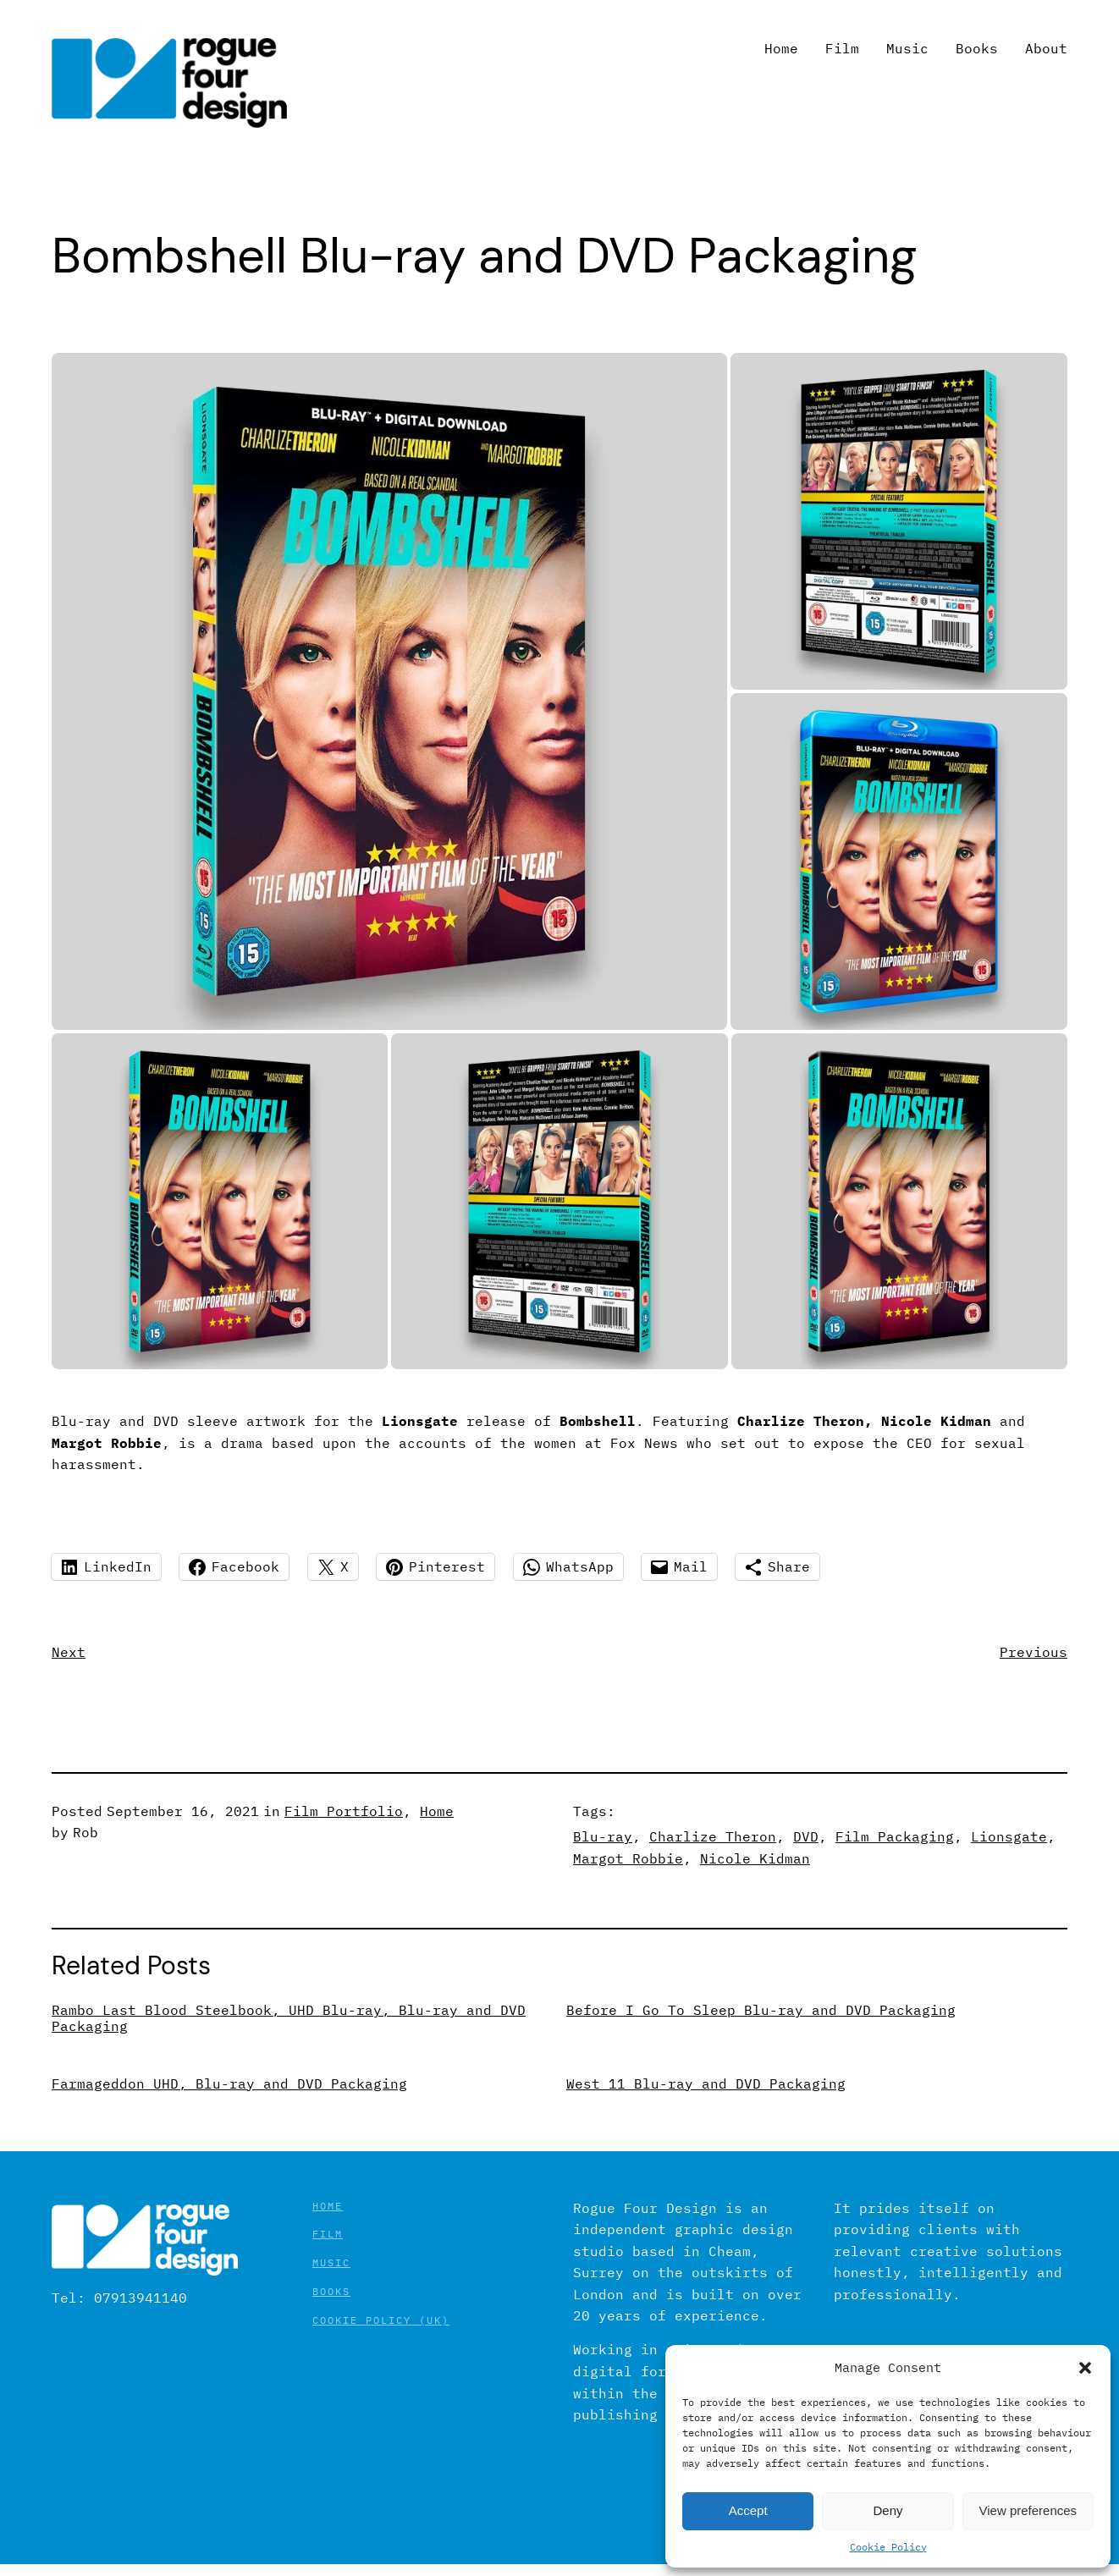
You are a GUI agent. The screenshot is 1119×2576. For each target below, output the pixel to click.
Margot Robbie (628, 1858)
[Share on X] (333, 1567)
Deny (887, 2510)
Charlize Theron (712, 1836)
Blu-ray (602, 1836)
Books (331, 2291)
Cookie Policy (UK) (380, 2320)
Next (68, 1651)
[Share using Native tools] (777, 1567)
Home (437, 1811)
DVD (806, 1836)
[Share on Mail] (679, 1567)
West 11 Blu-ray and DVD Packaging (706, 2084)
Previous (1033, 1651)
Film (327, 2233)
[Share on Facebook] (234, 1567)
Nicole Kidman (755, 1858)
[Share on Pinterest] (435, 1567)
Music (331, 2262)
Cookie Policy (888, 2546)
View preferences (1028, 2510)
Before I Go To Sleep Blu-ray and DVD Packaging (761, 2010)
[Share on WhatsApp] (568, 1567)
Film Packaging (894, 1836)
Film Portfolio (343, 1811)
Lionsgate (1009, 1836)
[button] (1085, 2367)
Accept (748, 2510)
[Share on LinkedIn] (106, 1567)
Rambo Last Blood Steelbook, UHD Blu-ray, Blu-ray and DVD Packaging (289, 2018)
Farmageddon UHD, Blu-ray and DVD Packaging (229, 2084)
